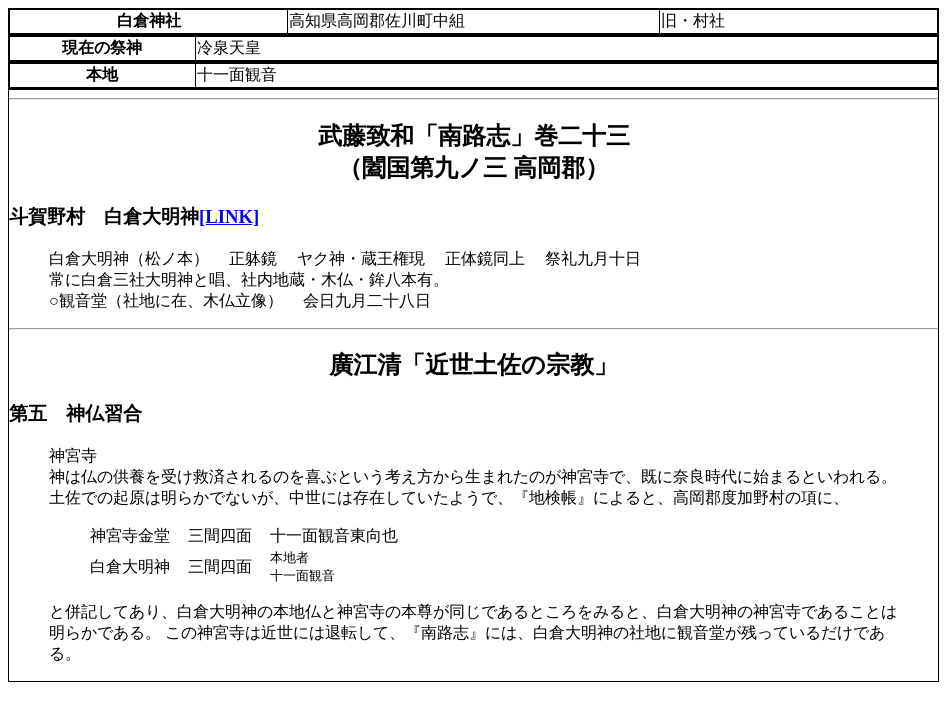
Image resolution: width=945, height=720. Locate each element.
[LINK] (229, 216)
